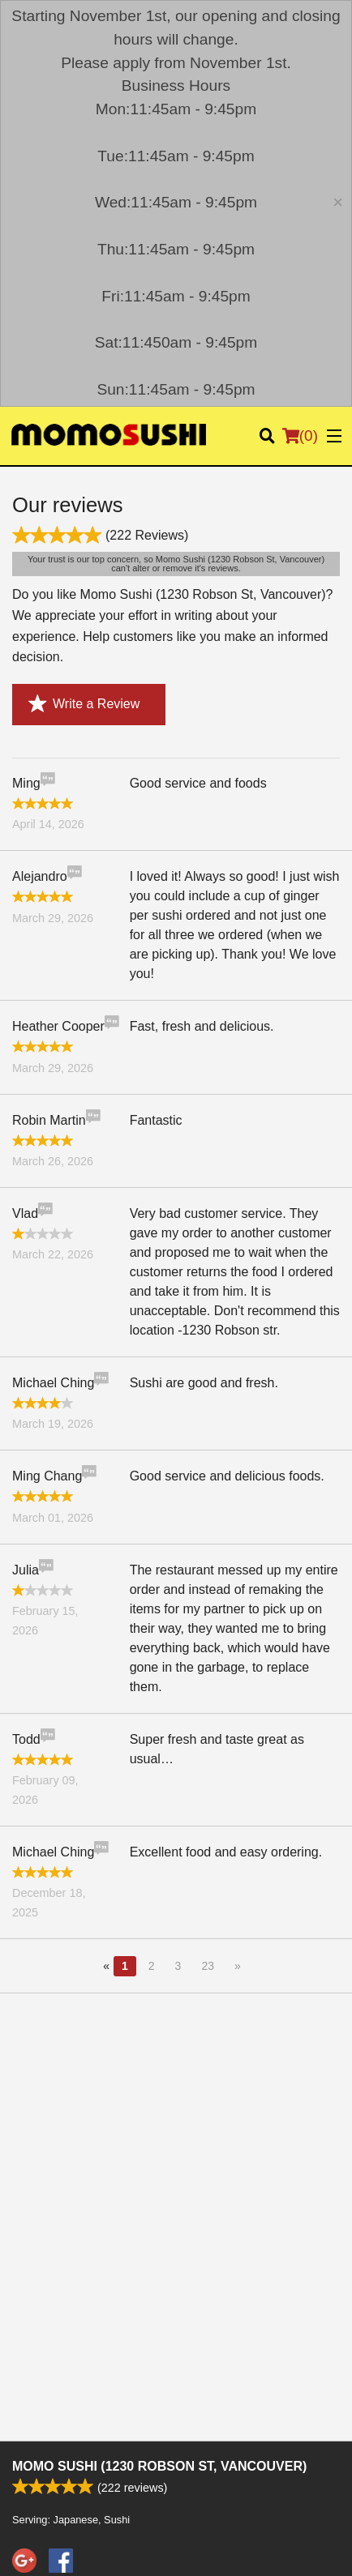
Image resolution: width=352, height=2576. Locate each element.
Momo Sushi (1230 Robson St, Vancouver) (159, 2466)
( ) (300, 436)
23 (207, 1965)
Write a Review (84, 704)
